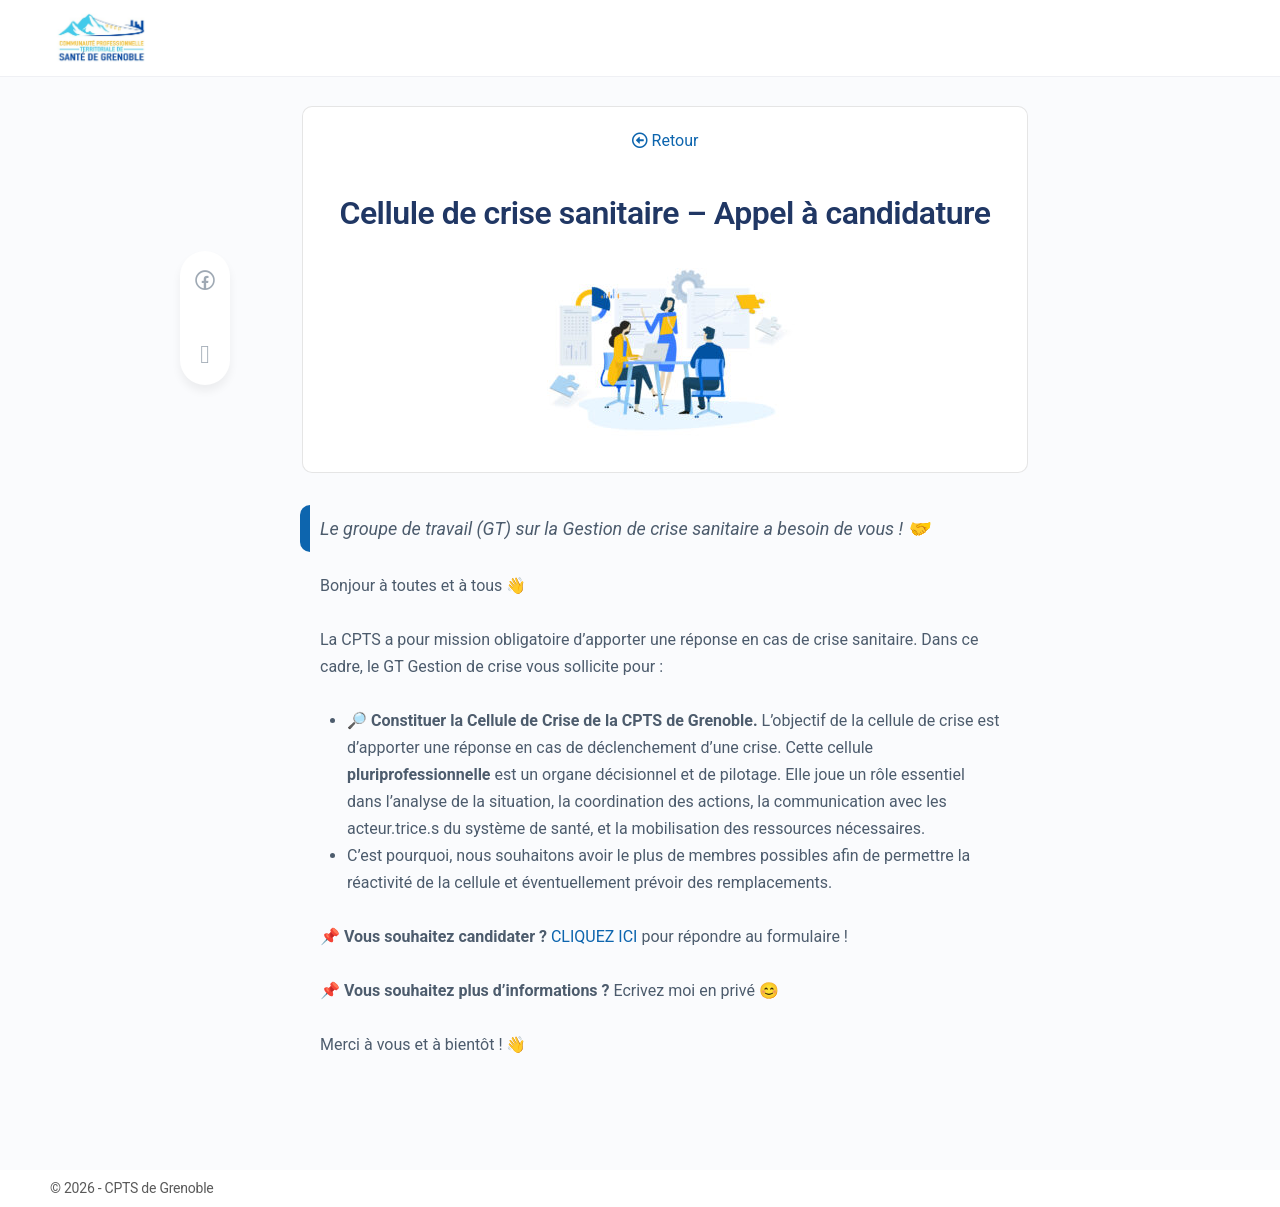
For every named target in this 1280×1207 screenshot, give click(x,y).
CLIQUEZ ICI (594, 936)
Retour (665, 140)
